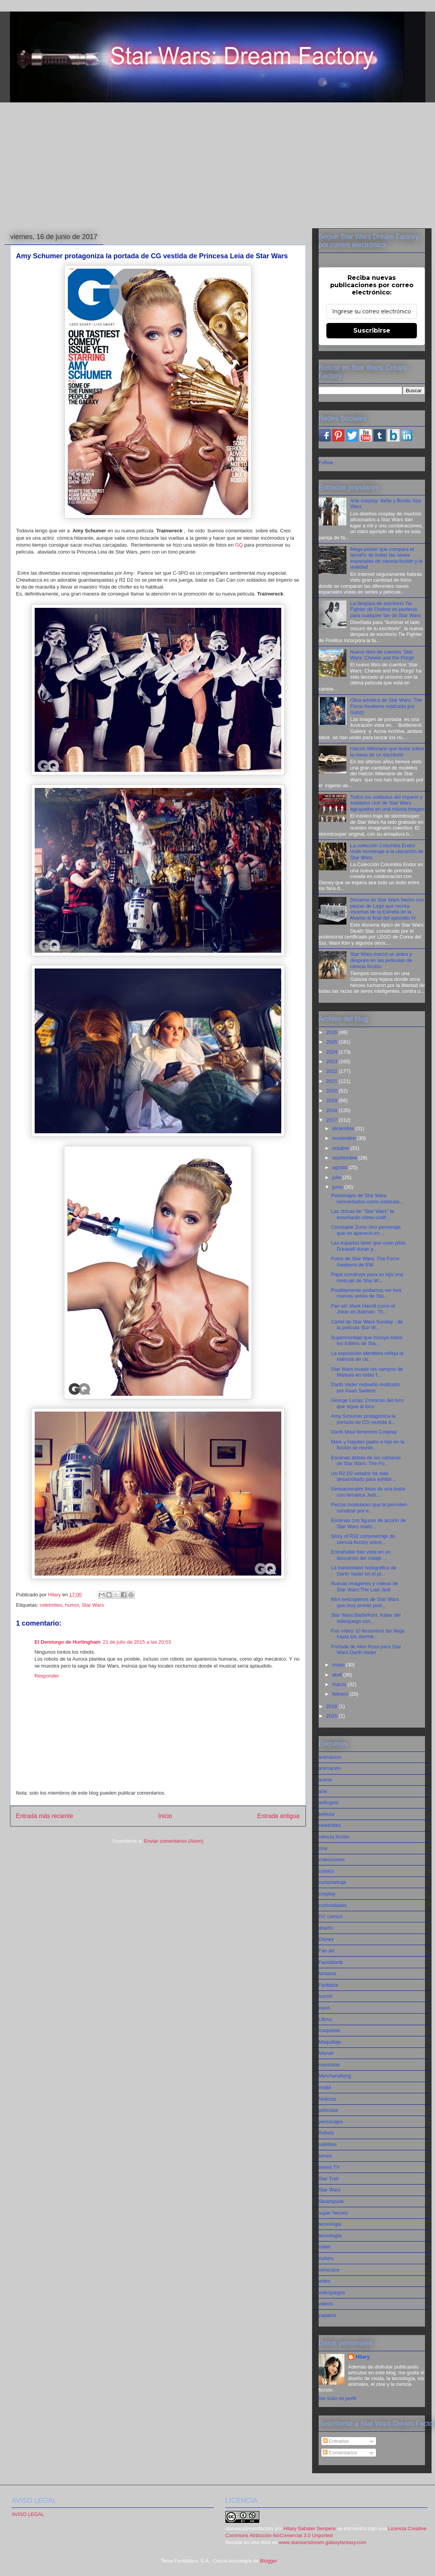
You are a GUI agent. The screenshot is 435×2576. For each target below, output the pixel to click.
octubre (341, 1148)
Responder (47, 1676)
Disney (326, 1939)
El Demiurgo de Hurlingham (68, 1642)
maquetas (330, 2030)
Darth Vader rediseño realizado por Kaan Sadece (365, 1387)
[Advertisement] (218, 166)
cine (323, 1848)
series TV (329, 2167)
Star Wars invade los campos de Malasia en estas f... (367, 1372)
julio (337, 1177)
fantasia (327, 1973)
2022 (332, 1071)
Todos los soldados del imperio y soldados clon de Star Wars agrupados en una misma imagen (387, 803)
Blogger (268, 2561)
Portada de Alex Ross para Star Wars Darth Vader (366, 1650)
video (325, 2281)
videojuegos (332, 2292)
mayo (339, 1665)
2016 (332, 1706)
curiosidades (333, 1905)
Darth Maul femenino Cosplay (364, 1432)
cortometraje (332, 1882)
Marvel (326, 2053)
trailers (326, 2258)
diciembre (343, 1128)
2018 (332, 1110)
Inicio (165, 1816)
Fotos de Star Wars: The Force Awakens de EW (365, 1262)
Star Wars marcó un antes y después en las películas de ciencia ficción (381, 960)
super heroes (333, 2213)
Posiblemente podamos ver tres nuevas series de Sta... (366, 1293)
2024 (332, 1052)
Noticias (327, 2099)
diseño (326, 1928)
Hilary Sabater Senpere (310, 2528)
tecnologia (330, 2224)
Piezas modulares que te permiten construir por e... (369, 1508)
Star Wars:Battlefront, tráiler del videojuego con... (366, 1618)
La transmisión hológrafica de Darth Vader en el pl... (363, 1571)
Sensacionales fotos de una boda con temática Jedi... (368, 1492)
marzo (340, 1684)
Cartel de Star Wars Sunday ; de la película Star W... (367, 1325)
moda (325, 2087)
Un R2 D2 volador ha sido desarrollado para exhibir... (363, 1476)
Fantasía (328, 1985)
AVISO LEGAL (28, 2514)
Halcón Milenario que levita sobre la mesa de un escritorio (387, 752)
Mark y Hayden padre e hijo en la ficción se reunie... (368, 1445)
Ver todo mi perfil (337, 2398)
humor (72, 1605)
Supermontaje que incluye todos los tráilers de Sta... (367, 1341)
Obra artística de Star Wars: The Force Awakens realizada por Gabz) (386, 706)
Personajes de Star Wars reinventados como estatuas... (367, 1198)
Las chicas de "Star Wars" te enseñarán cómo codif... (362, 1214)
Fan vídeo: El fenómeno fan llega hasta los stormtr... (368, 1634)
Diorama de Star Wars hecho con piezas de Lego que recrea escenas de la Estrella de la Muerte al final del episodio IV (387, 909)
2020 (332, 1091)
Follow (326, 462)
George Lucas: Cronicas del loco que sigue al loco (367, 1403)
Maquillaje (330, 2042)
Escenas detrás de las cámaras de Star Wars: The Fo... (366, 1461)
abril (337, 1675)
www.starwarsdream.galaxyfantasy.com (322, 2542)
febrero (340, 1694)
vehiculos (329, 2270)
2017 (332, 1120)
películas (328, 2110)
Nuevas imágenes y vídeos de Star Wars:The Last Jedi (364, 1586)
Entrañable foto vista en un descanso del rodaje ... (361, 1555)
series (325, 2156)
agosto (340, 1167)
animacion (330, 1757)
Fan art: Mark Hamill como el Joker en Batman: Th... (363, 1309)
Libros (325, 2019)
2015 (332, 1716)
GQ (239, 545)
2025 (332, 1042)
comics (326, 1871)
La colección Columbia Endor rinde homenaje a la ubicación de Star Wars (387, 851)
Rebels (326, 2133)
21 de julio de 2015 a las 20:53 (137, 1642)
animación (330, 1768)
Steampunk (331, 2201)
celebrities (51, 1605)
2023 (332, 1061)
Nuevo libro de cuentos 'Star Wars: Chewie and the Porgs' (382, 655)
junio (338, 1187)
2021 (332, 1081)
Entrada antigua (278, 1816)
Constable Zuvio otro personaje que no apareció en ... (366, 1230)
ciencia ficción (334, 1837)
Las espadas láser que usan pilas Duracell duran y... (368, 1246)
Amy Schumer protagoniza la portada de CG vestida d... (363, 1419)
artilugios (329, 1802)
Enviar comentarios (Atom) (173, 1841)
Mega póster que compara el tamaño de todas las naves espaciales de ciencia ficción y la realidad (386, 558)
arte (323, 1791)
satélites (328, 2144)
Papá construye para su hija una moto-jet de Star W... (367, 1277)
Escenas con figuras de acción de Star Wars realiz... (368, 1523)
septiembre (345, 1158)
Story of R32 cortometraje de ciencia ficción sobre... (363, 1539)
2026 (332, 1032)
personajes (331, 2121)
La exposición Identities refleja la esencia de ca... (367, 1356)
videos (326, 2304)
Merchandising (335, 2076)
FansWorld (331, 1962)
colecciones (332, 1859)
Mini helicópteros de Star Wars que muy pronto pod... (365, 1602)
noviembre (344, 1138)
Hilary (362, 2357)
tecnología (330, 2235)
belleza (326, 1814)
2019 (332, 1100)
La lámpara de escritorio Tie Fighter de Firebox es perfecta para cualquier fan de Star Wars (385, 609)
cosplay (327, 1894)
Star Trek (329, 2178)
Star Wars (93, 1605)
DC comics (331, 1916)
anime (325, 1780)
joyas (324, 2008)
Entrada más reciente (44, 1816)
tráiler (325, 2247)
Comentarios (340, 2453)
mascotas (329, 2064)
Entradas (336, 2441)
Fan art (326, 1951)
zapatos (327, 2315)
